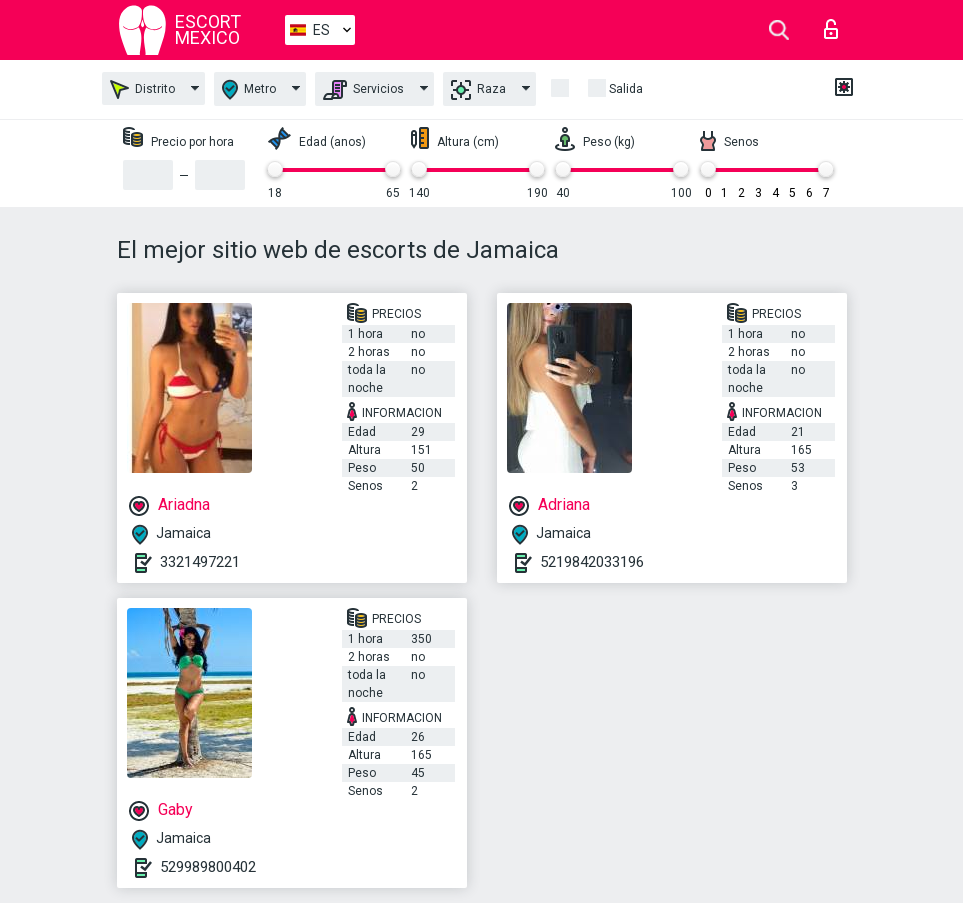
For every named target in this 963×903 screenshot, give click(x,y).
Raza (478, 90)
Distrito (142, 89)
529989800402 (208, 867)
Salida (626, 89)
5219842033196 (592, 562)
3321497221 (200, 562)
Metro (249, 89)
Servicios (363, 90)
